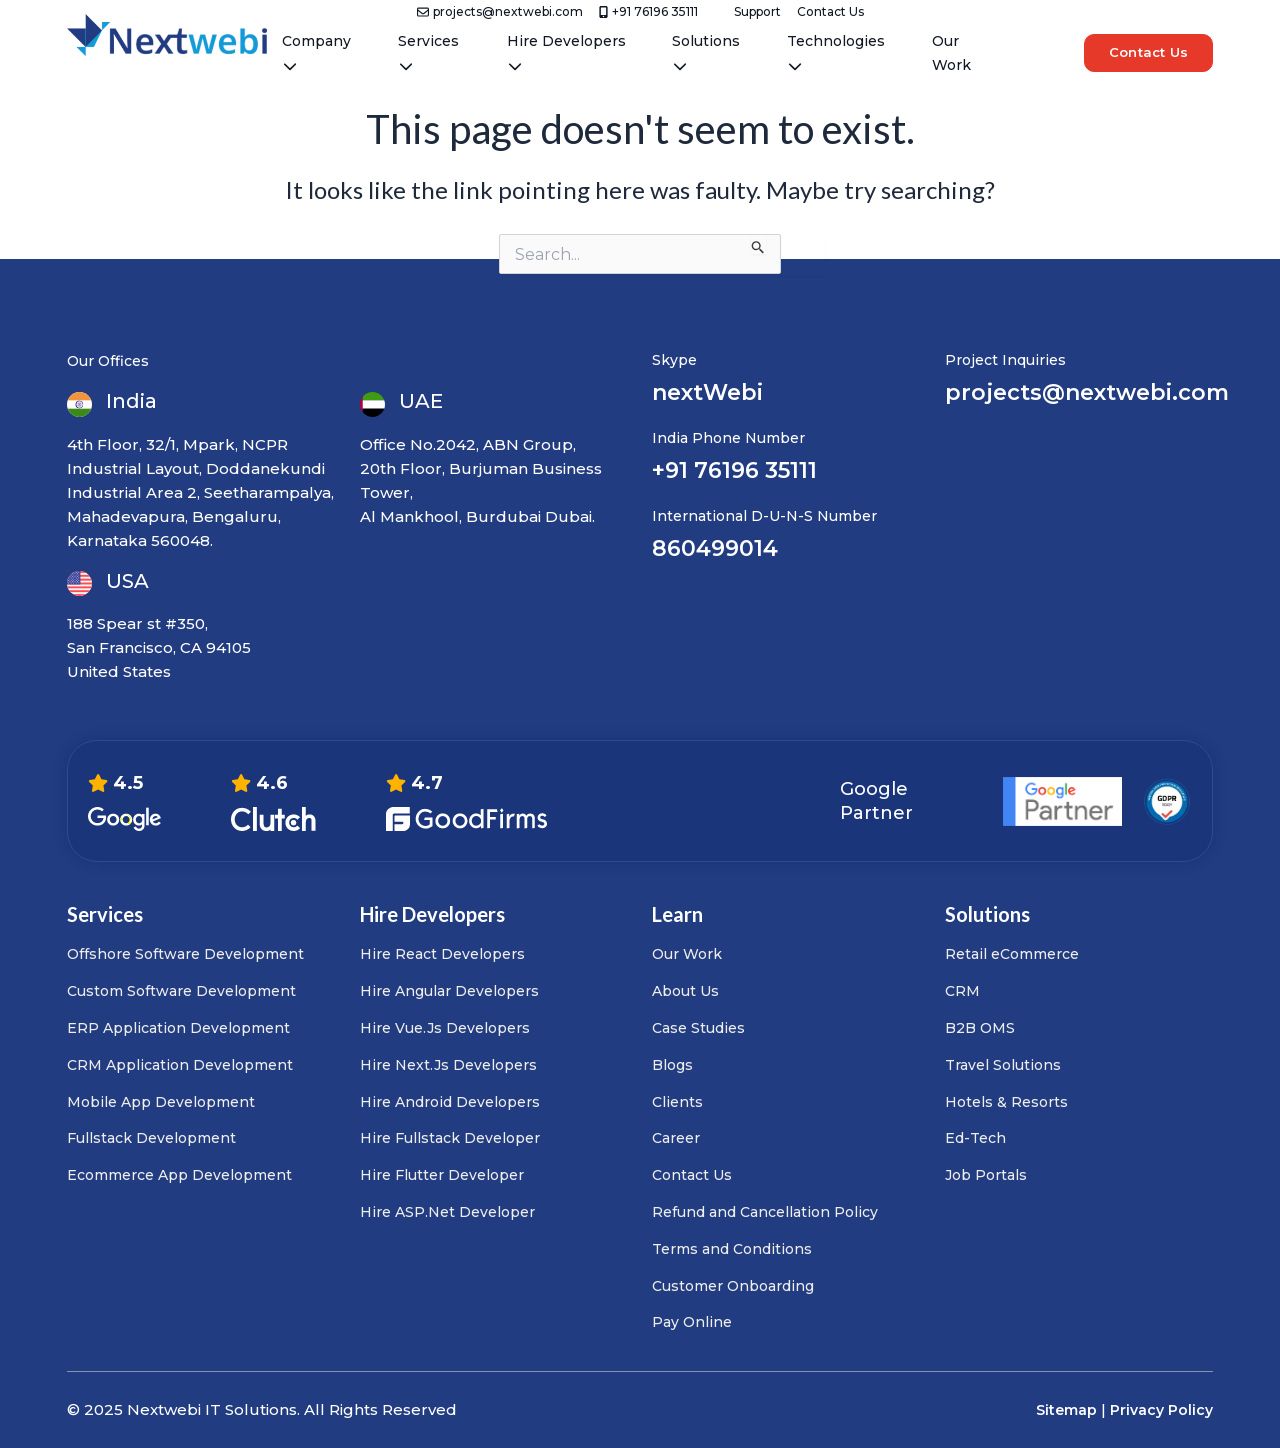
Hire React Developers (442, 954)
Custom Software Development (181, 991)
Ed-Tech (975, 1138)
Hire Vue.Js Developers (445, 1028)
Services (428, 52)
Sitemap (1066, 1410)
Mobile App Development (161, 1102)
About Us (685, 991)
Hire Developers (566, 52)
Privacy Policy (1161, 1410)
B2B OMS (980, 1028)
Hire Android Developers (450, 1102)
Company (316, 52)
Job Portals (986, 1175)
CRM (962, 991)
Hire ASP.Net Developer (447, 1212)
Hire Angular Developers (449, 991)
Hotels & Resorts (1006, 1102)
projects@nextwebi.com (500, 11)
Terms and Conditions (732, 1249)
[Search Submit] (758, 244)
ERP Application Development (178, 1028)
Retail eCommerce (1012, 954)
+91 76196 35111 (648, 11)
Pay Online (692, 1322)
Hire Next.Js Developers (448, 1065)
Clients (677, 1102)
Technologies (836, 52)
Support (757, 11)
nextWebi (707, 392)
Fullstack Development (151, 1138)
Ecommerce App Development (179, 1175)
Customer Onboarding (733, 1286)
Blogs (672, 1065)
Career (676, 1138)
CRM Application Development (180, 1065)
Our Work (951, 53)
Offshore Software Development (185, 954)
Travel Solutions (1003, 1065)
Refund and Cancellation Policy (765, 1212)
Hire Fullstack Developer (450, 1138)
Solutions (706, 52)
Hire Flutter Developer (442, 1175)
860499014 (715, 548)
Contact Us (830, 11)
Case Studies (698, 1028)
